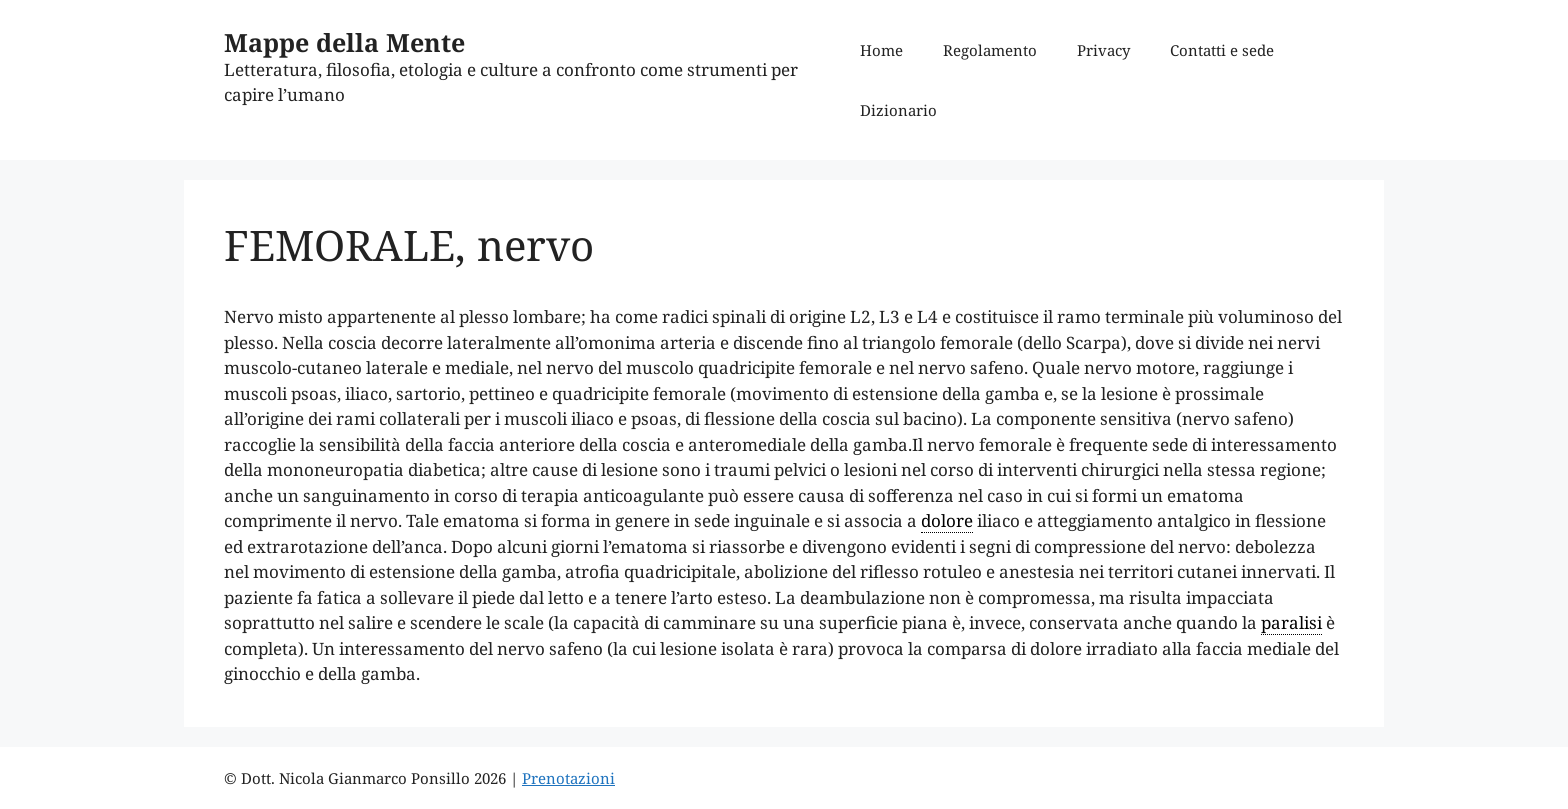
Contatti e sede (1222, 50)
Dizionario (898, 110)
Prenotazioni (568, 778)
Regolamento (990, 50)
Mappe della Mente (344, 42)
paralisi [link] (1291, 622)
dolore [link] (947, 520)
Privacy (1103, 50)
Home (881, 50)
